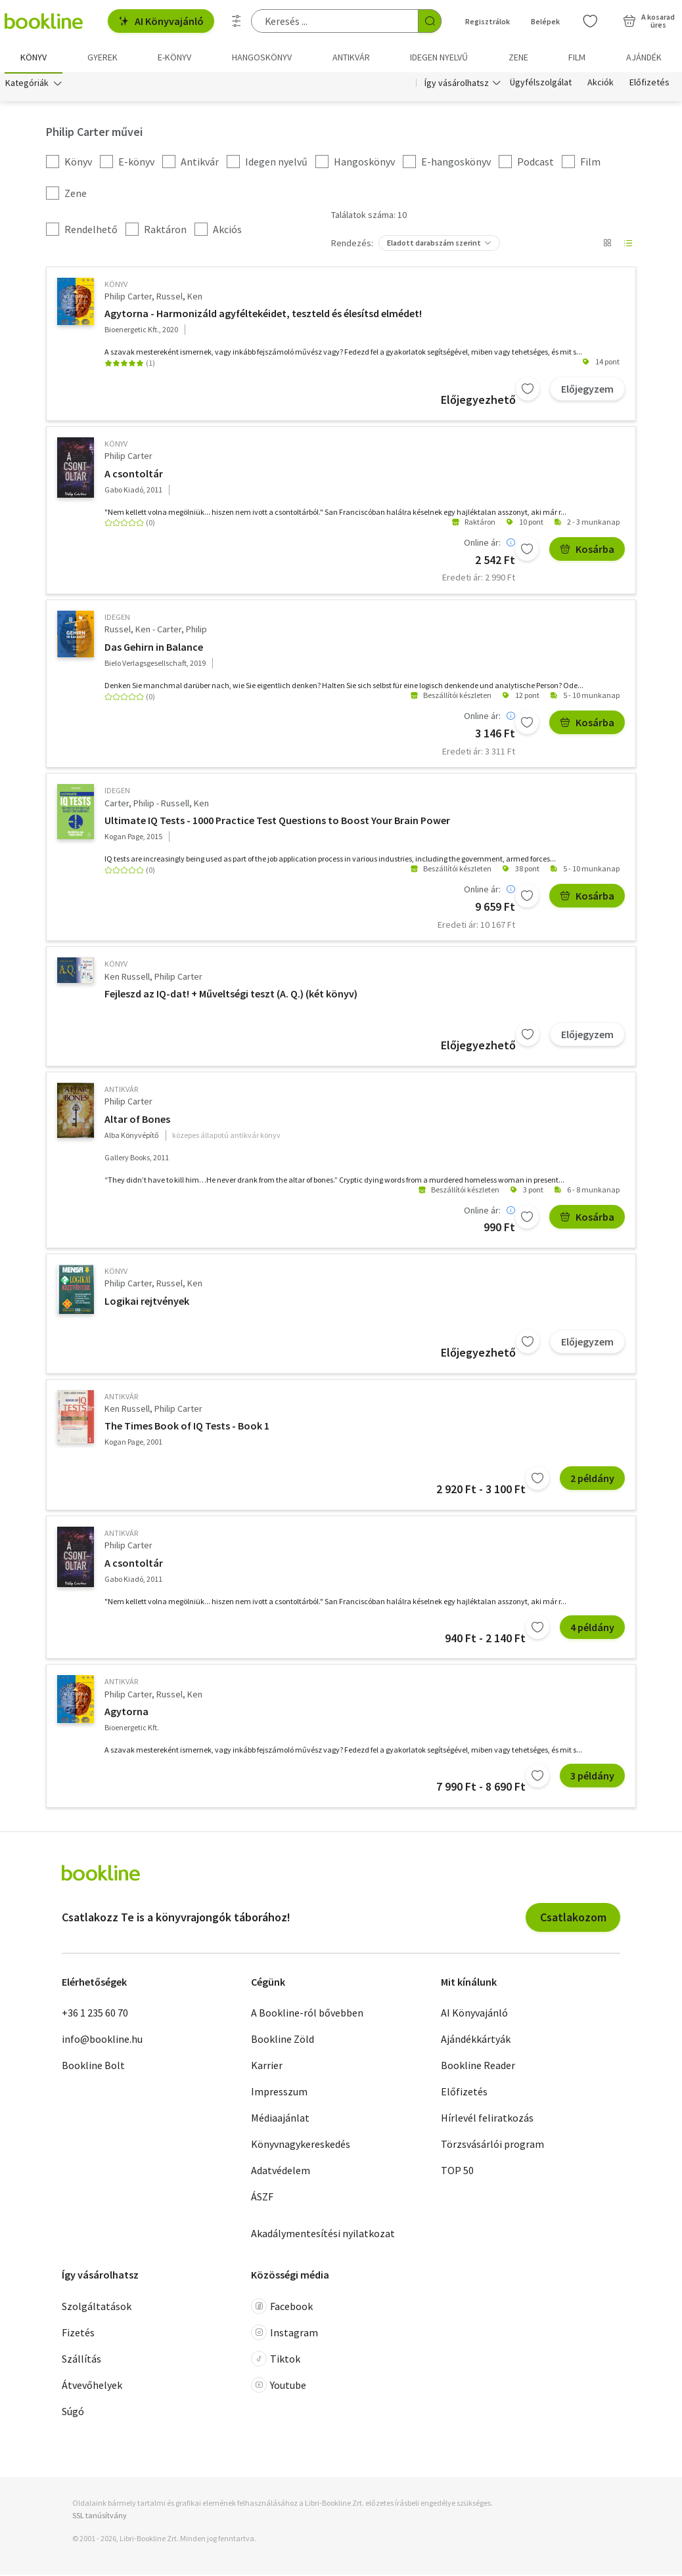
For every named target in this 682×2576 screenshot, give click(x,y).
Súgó (73, 2412)
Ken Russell (127, 978)
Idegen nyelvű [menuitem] (439, 57)
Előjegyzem (587, 390)
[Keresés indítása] (430, 21)
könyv (115, 285)
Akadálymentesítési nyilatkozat (323, 2234)
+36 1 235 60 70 (95, 2013)
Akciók (600, 84)
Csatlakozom (573, 1918)
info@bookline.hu (102, 2040)
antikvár (121, 1090)
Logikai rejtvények (146, 1302)
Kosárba (587, 550)
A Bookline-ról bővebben (307, 2013)
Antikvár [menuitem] (351, 57)
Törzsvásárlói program (492, 2145)
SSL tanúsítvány (99, 2516)
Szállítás (81, 2360)
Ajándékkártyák (476, 2040)
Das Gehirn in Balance (153, 648)
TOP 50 (457, 2171)
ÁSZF (262, 2197)
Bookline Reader (478, 2066)
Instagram (284, 2334)
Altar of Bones (137, 1120)
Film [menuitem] (576, 57)
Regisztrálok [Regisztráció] (487, 21)
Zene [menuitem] (518, 57)
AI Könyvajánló (161, 21)
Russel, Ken (179, 297)
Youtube (278, 2386)
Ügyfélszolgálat (541, 84)
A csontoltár (133, 474)
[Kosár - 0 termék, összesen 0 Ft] (648, 21)
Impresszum (279, 2092)
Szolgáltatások (96, 2307)
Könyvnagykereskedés (300, 2145)
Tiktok (275, 2360)
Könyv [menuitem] (33, 57)
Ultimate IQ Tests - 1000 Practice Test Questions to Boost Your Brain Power (277, 821)
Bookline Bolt (93, 2066)
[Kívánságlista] (590, 21)
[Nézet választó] (607, 244)
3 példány (592, 1776)
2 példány (592, 1479)
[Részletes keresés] (236, 21)
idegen (117, 618)
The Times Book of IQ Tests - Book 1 (186, 1426)
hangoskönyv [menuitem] (262, 57)
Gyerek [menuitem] (102, 57)
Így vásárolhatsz (456, 84)
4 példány (592, 1628)
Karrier (267, 2066)
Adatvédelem (280, 2171)
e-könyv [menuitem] (174, 57)
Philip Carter (128, 297)
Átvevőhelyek (92, 2386)
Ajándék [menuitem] (644, 57)
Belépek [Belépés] (545, 21)
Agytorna (126, 1712)
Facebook (282, 2307)
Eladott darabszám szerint (434, 244)
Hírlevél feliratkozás (487, 2119)
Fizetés (78, 2333)
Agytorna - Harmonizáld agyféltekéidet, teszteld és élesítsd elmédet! (263, 314)
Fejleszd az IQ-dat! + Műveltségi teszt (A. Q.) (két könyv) (230, 994)
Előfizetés (649, 84)
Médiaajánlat (280, 2119)
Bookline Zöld (282, 2040)
